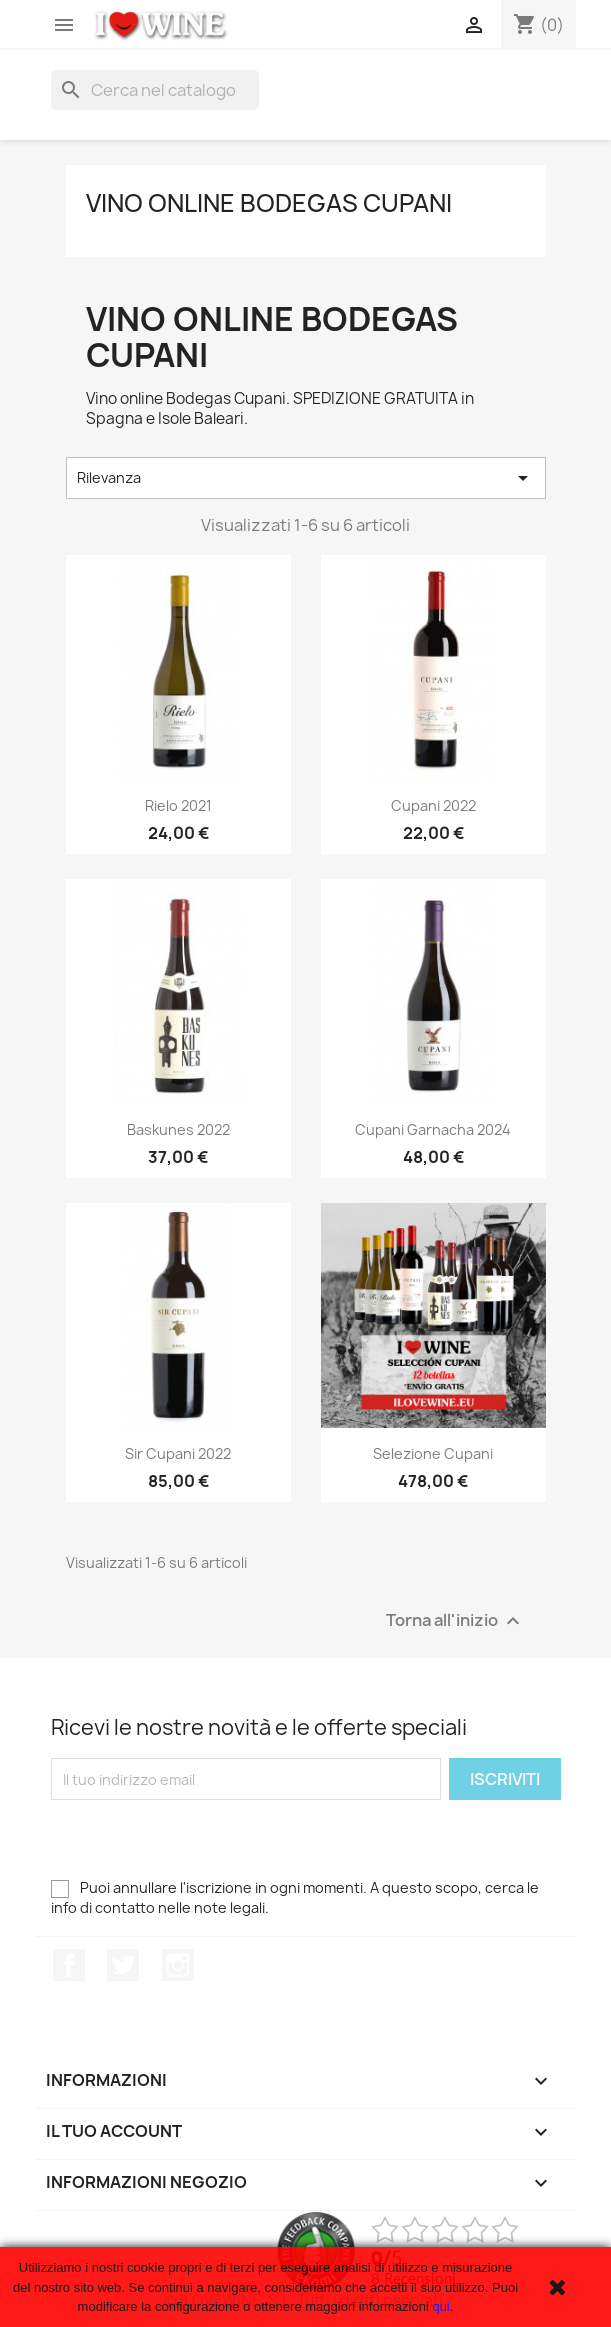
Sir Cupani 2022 (178, 1453)
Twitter (123, 1965)
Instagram (178, 1965)
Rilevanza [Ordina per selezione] (306, 478)
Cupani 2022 (433, 805)
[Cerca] (155, 90)
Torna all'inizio (455, 1621)
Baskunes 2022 (178, 1129)
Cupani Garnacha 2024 (433, 1129)
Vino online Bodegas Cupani (269, 203)
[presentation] (203, 1839)
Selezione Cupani (433, 1453)
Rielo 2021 (178, 805)
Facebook (69, 1965)
